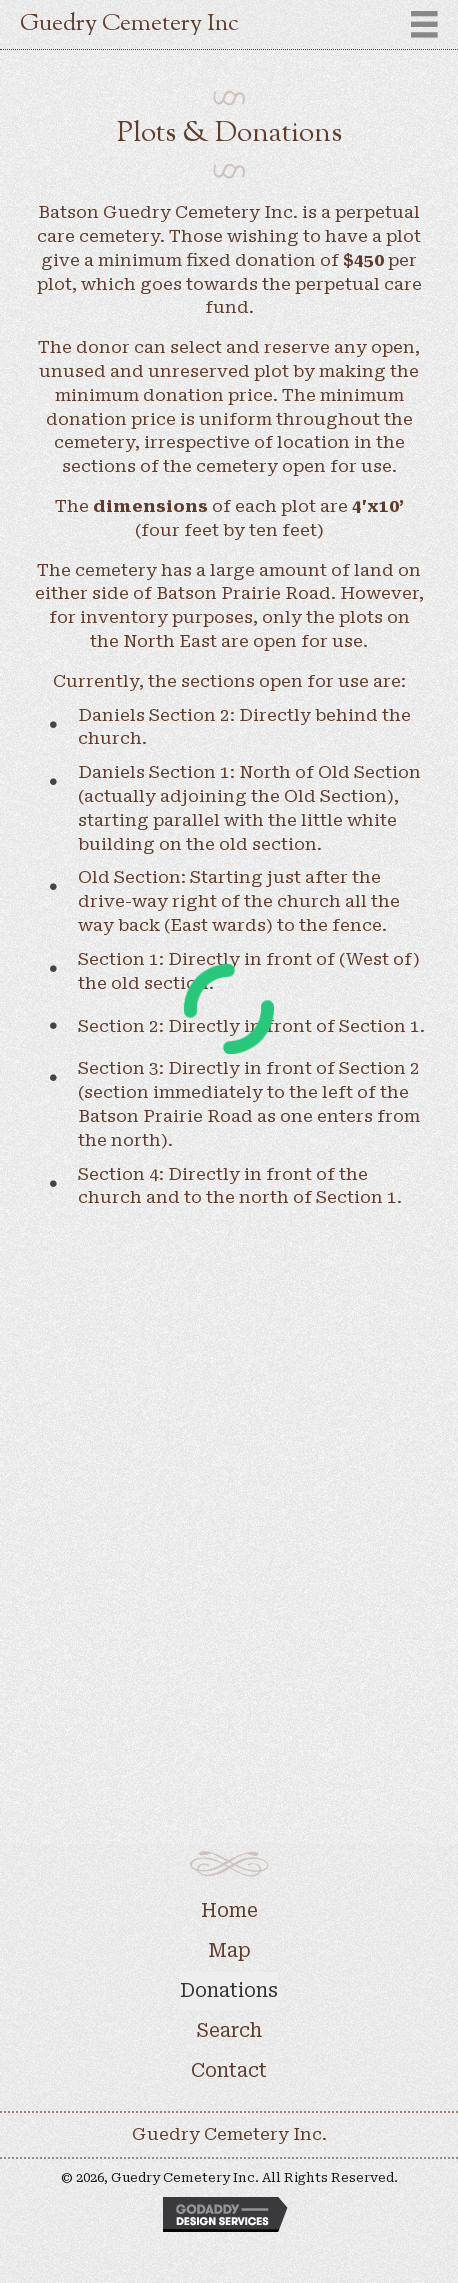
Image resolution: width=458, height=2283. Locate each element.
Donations (229, 1990)
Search (229, 2030)
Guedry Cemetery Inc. (229, 2134)
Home (229, 1910)
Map (229, 1950)
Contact (229, 2070)
